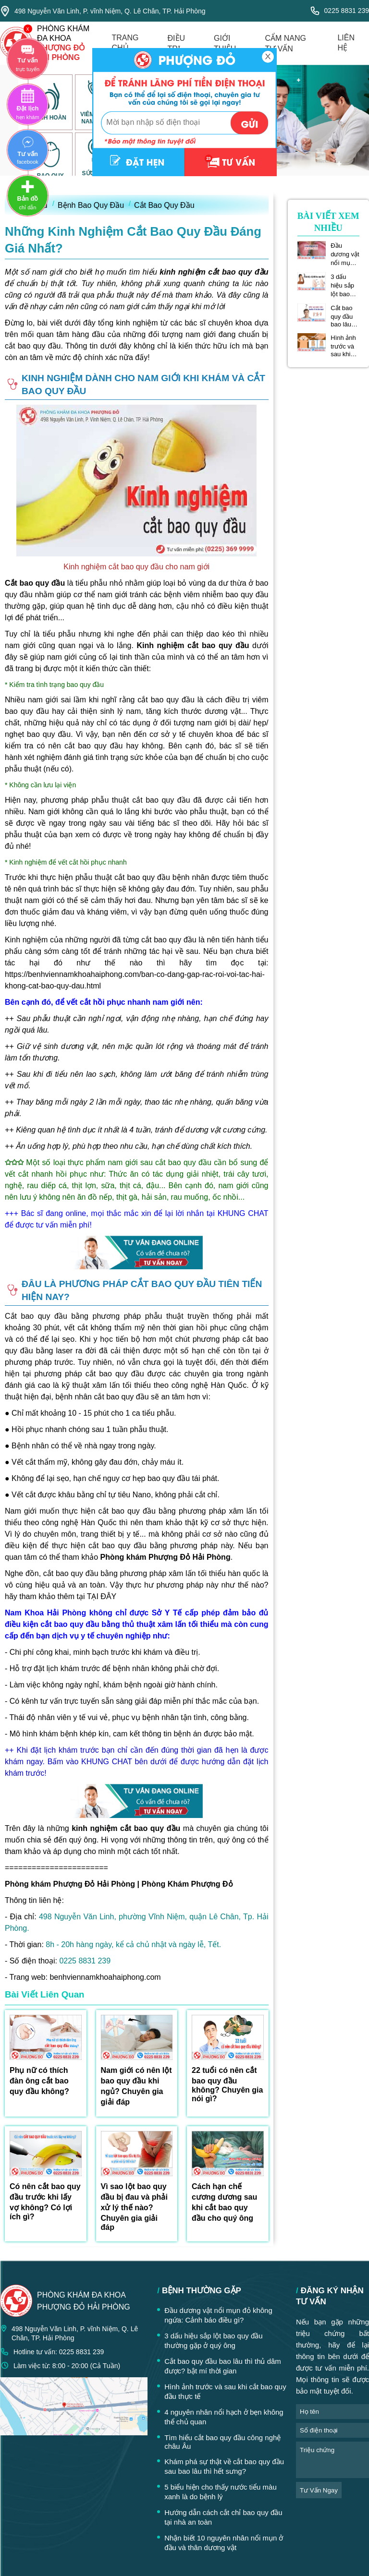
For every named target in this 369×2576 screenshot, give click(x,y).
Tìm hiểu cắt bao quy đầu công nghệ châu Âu (222, 2441)
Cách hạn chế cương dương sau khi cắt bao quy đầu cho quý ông (224, 2202)
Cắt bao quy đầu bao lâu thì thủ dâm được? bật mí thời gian (345, 316)
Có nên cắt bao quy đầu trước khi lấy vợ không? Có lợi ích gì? (45, 2201)
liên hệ (346, 43)
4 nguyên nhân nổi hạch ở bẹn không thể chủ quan (223, 2417)
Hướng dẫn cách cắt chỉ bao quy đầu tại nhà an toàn (223, 2517)
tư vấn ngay (319, 2490)
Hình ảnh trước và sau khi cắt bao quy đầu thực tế (343, 346)
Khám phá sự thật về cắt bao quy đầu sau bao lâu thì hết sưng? (224, 2466)
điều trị (176, 43)
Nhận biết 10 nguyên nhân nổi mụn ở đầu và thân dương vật (223, 2543)
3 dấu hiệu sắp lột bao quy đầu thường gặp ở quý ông (344, 285)
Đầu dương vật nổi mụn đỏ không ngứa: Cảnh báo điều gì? (345, 254)
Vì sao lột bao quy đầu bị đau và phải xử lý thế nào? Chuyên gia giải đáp (134, 2206)
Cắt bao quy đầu (35, 583)
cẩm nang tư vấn (285, 43)
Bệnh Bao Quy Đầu (91, 205)
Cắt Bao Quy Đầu (164, 205)
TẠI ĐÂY (102, 1596)
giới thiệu (225, 43)
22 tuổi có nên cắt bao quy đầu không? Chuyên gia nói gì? (227, 2084)
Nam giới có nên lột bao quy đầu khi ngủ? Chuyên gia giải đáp (136, 2086)
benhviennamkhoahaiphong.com (104, 1977)
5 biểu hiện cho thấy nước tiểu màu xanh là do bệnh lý (220, 2492)
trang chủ (125, 43)
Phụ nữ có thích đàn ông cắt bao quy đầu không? (39, 2080)
